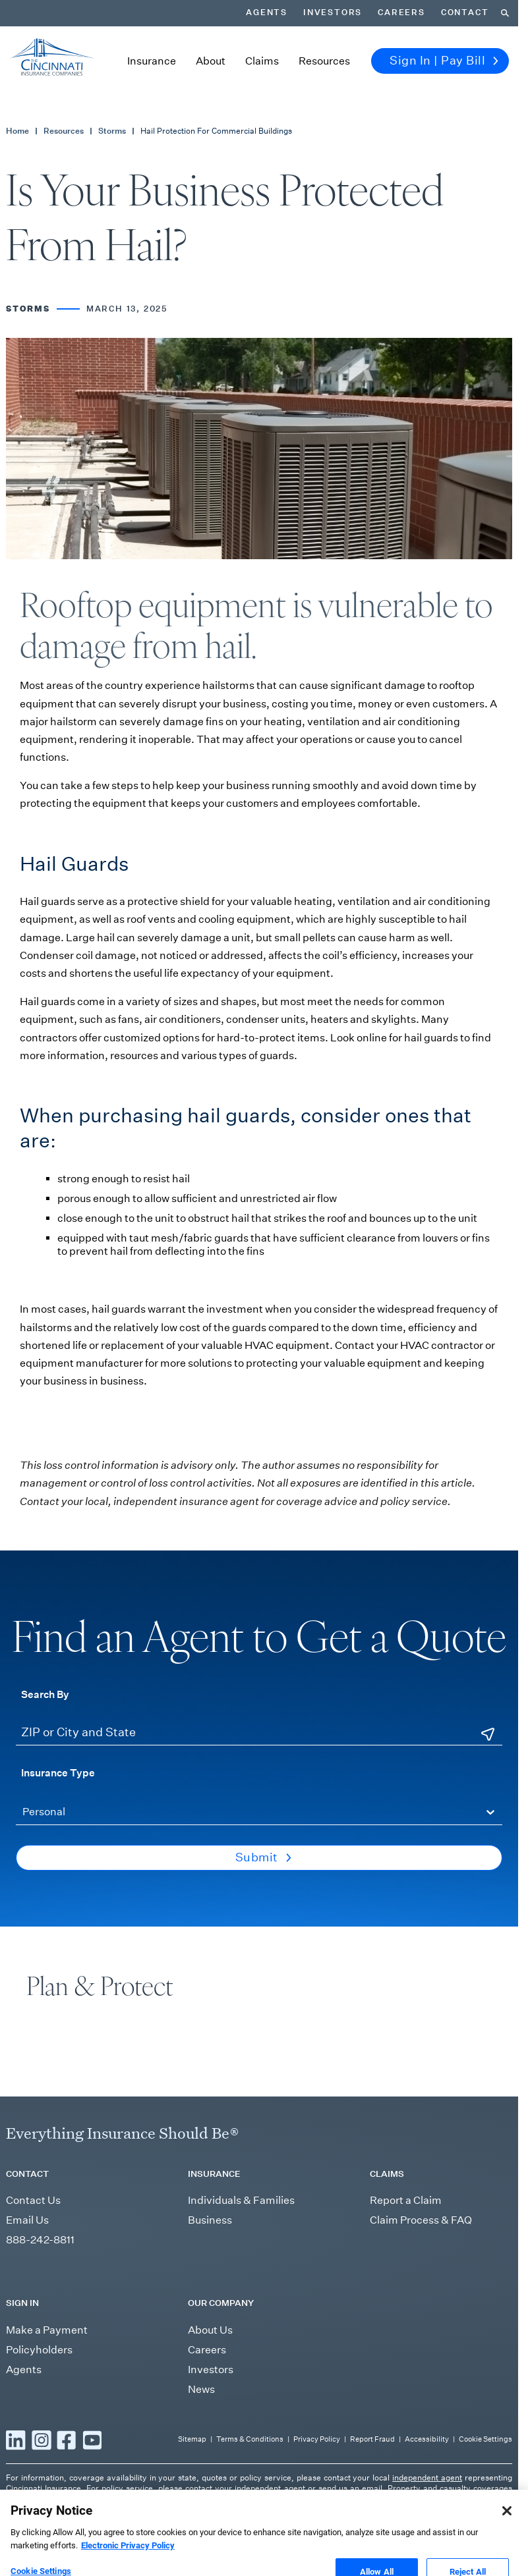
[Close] (506, 2523)
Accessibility (427, 2439)
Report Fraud (372, 2439)
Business (210, 2220)
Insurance (151, 61)
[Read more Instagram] (41, 2439)
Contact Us (33, 2200)
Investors (332, 12)
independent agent (427, 2477)
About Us (210, 2330)
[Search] (505, 13)
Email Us (27, 2220)
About (210, 61)
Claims (262, 61)
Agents (266, 12)
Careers (401, 12)
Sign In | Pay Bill (444, 60)
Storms (112, 130)
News (201, 2389)
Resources (324, 61)
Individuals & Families (241, 2200)
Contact (465, 12)
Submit (263, 1857)
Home (17, 130)
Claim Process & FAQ (421, 2220)
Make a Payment (47, 2330)
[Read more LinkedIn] (16, 2439)
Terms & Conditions (249, 2439)
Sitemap (192, 2439)
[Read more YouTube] (92, 2439)
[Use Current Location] (488, 1734)
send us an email (350, 2488)
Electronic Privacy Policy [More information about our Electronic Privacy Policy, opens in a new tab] (128, 2558)
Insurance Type (58, 1772)
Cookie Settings (485, 2439)
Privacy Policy (316, 2439)
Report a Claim (406, 2200)
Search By (45, 1694)
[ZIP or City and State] (259, 1733)
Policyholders (39, 2349)
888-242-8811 (40, 2239)
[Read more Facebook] (66, 2439)
